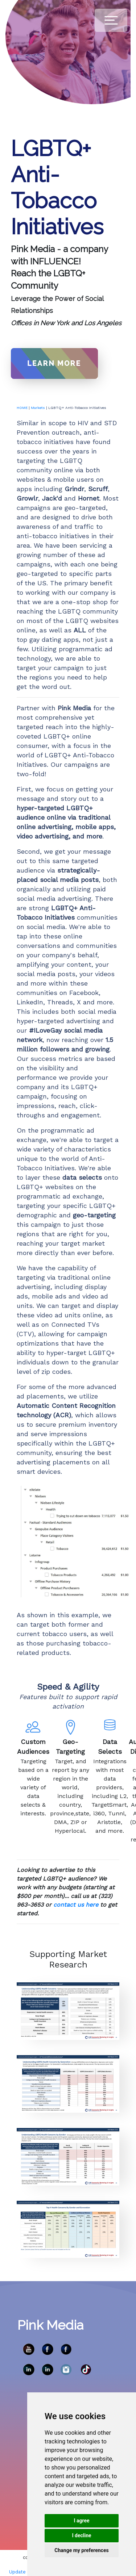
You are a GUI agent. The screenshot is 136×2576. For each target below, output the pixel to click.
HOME (22, 408)
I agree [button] (81, 2520)
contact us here (75, 1904)
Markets (38, 408)
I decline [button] (81, 2535)
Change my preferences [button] (81, 2550)
